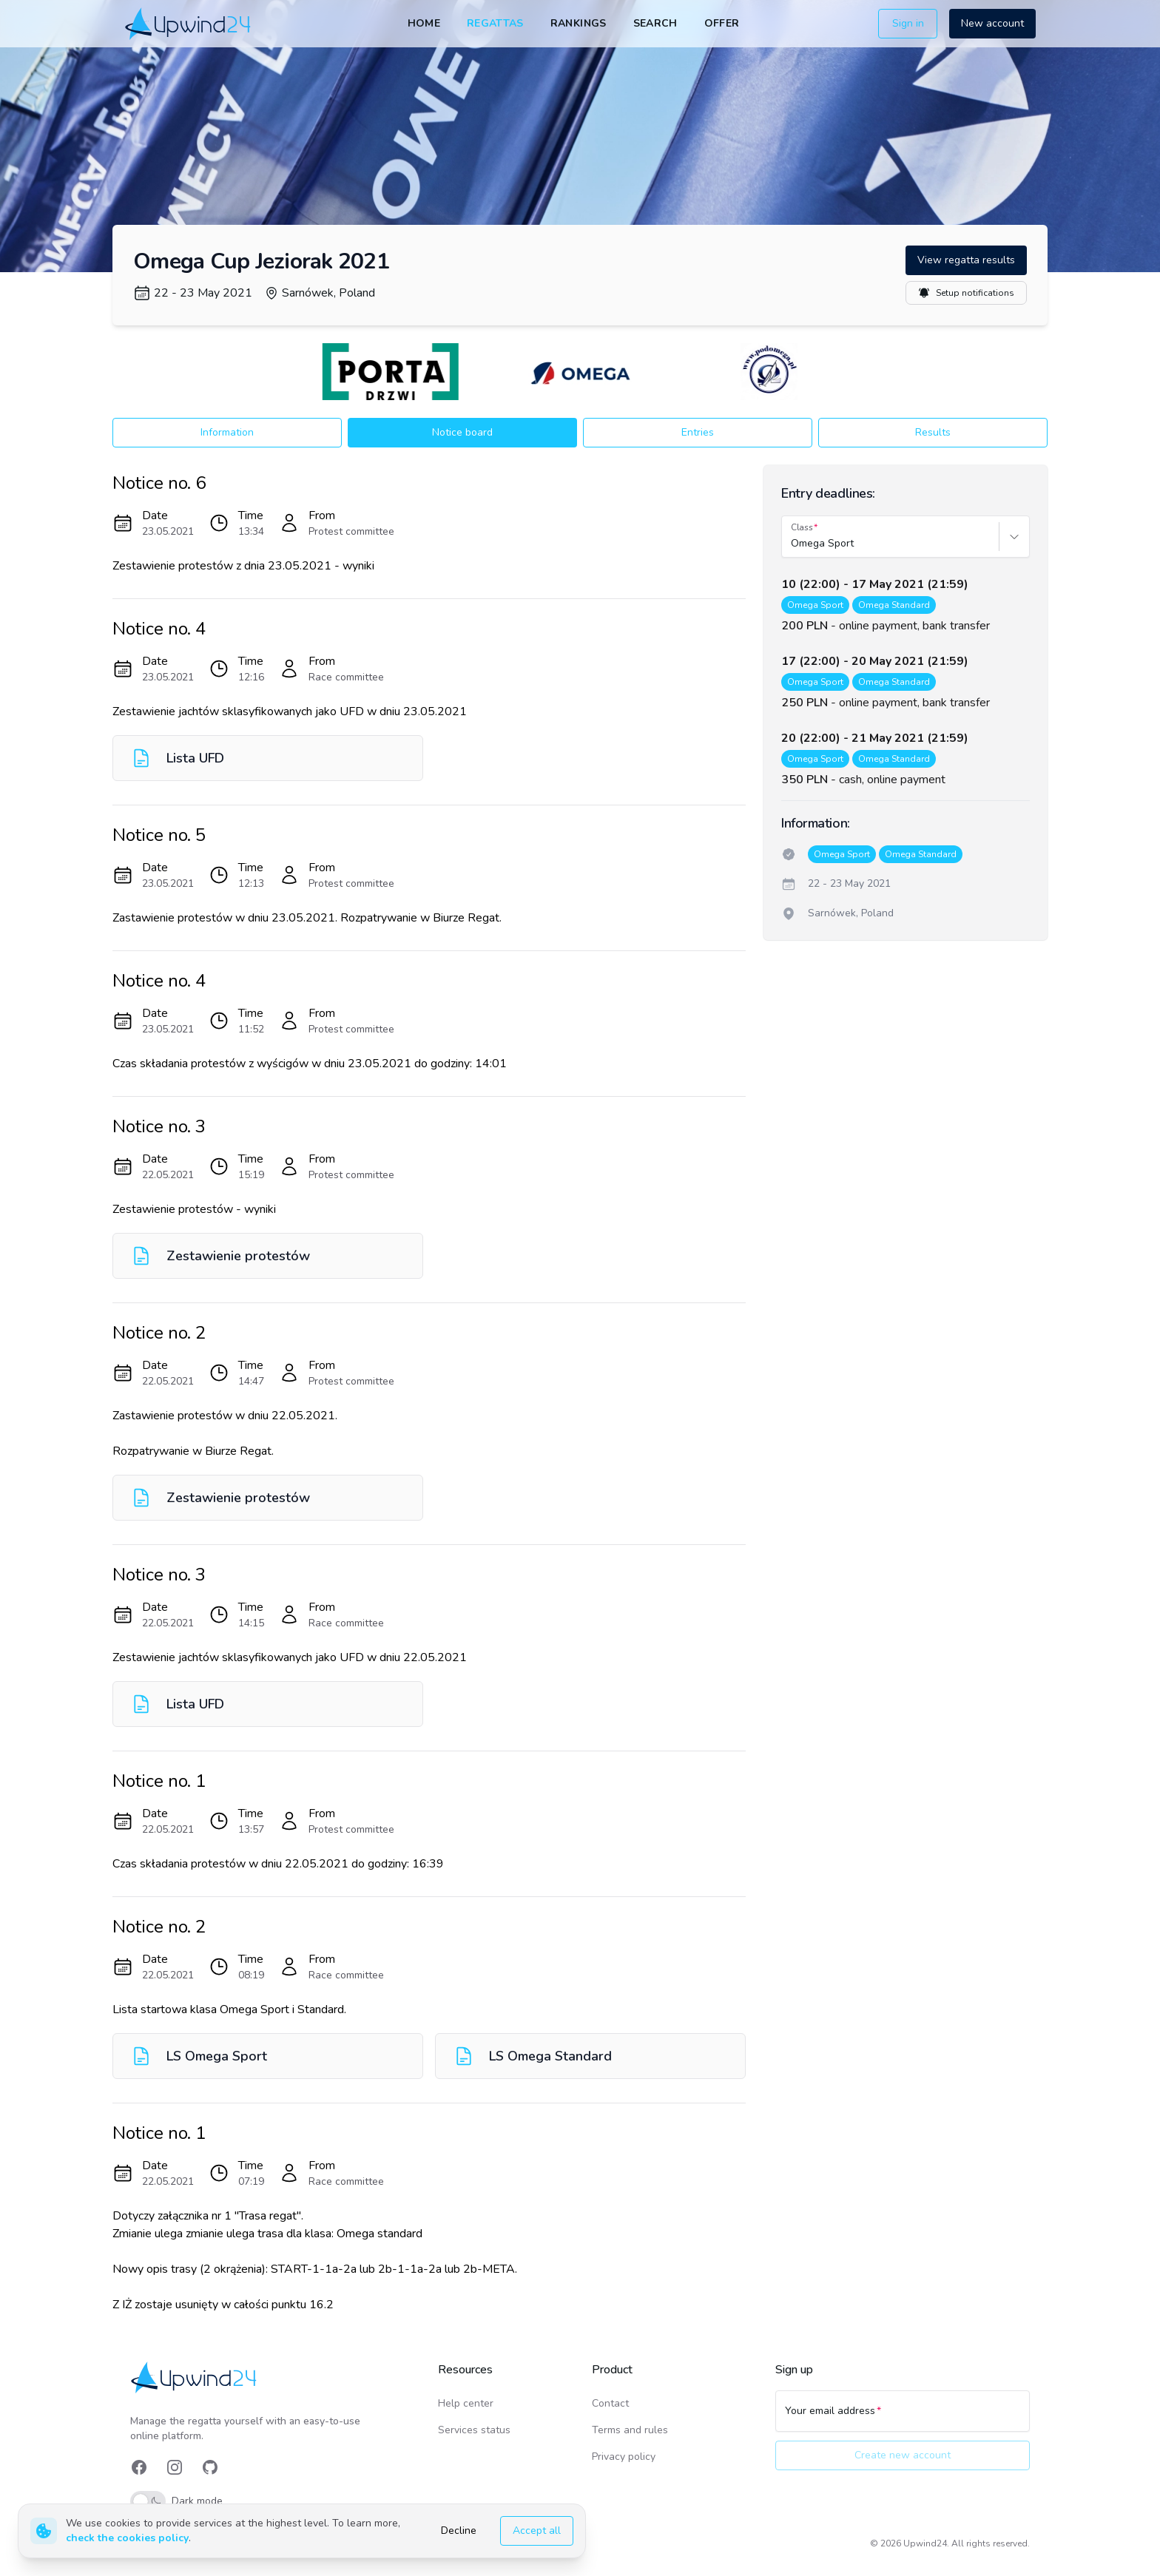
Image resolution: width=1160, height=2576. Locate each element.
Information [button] (227, 432)
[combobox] (792, 543)
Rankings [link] (578, 23)
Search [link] (655, 23)
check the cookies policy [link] (127, 2538)
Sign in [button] (908, 23)
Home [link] (424, 23)
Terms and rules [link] (630, 2430)
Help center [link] (465, 2403)
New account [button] (992, 23)
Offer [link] (722, 23)
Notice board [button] (462, 432)
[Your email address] (902, 2417)
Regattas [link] (495, 23)
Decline (458, 2530)
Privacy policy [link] (623, 2457)
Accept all (537, 2530)
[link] (189, 23)
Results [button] (933, 432)
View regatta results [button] (966, 260)
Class (802, 527)
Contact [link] (610, 2403)
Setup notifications (966, 293)
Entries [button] (697, 432)
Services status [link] (474, 2430)
